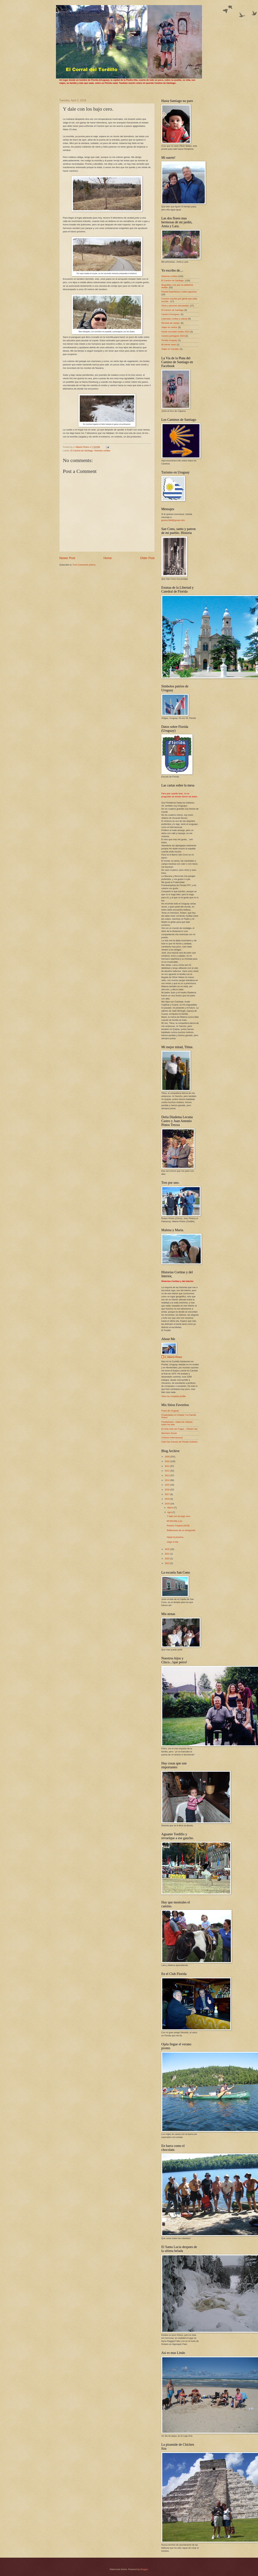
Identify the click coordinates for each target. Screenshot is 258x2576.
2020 (167, 1549)
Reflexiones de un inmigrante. (181, 1530)
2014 (167, 1480)
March (170, 1507)
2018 (167, 1499)
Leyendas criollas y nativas (174, 318)
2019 (167, 1503)
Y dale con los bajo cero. (179, 1516)
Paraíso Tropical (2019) (178, 1525)
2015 (167, 1485)
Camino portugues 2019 (173, 336)
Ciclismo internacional (172, 1437)
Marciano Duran (169, 1433)
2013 (167, 1475)
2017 (167, 1494)
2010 (167, 1461)
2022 (167, 1558)
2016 (167, 1489)
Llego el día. (173, 1542)
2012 (167, 1470)
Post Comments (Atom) (84, 564)
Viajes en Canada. (170, 349)
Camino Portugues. (170, 314)
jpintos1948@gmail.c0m (173, 520)
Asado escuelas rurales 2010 (175, 331)
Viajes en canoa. (169, 327)
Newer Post (67, 558)
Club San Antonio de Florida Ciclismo (179, 1442)
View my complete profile (173, 1396)
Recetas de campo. (170, 323)
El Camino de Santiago (82, 450)
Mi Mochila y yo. (174, 1521)
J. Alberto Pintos (173, 1357)
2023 (167, 1563)
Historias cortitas (102, 450)
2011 (167, 1466)
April (169, 1512)
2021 (167, 1553)
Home (107, 558)
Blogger (144, 2569)
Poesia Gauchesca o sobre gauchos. (179, 291)
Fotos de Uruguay (170, 1410)
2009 (167, 1456)
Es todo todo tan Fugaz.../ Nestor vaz (179, 1429)
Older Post (147, 558)
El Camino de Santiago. (172, 280)
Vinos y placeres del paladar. (175, 305)
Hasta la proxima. (175, 1537)
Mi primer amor (168, 344)
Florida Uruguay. (169, 340)
